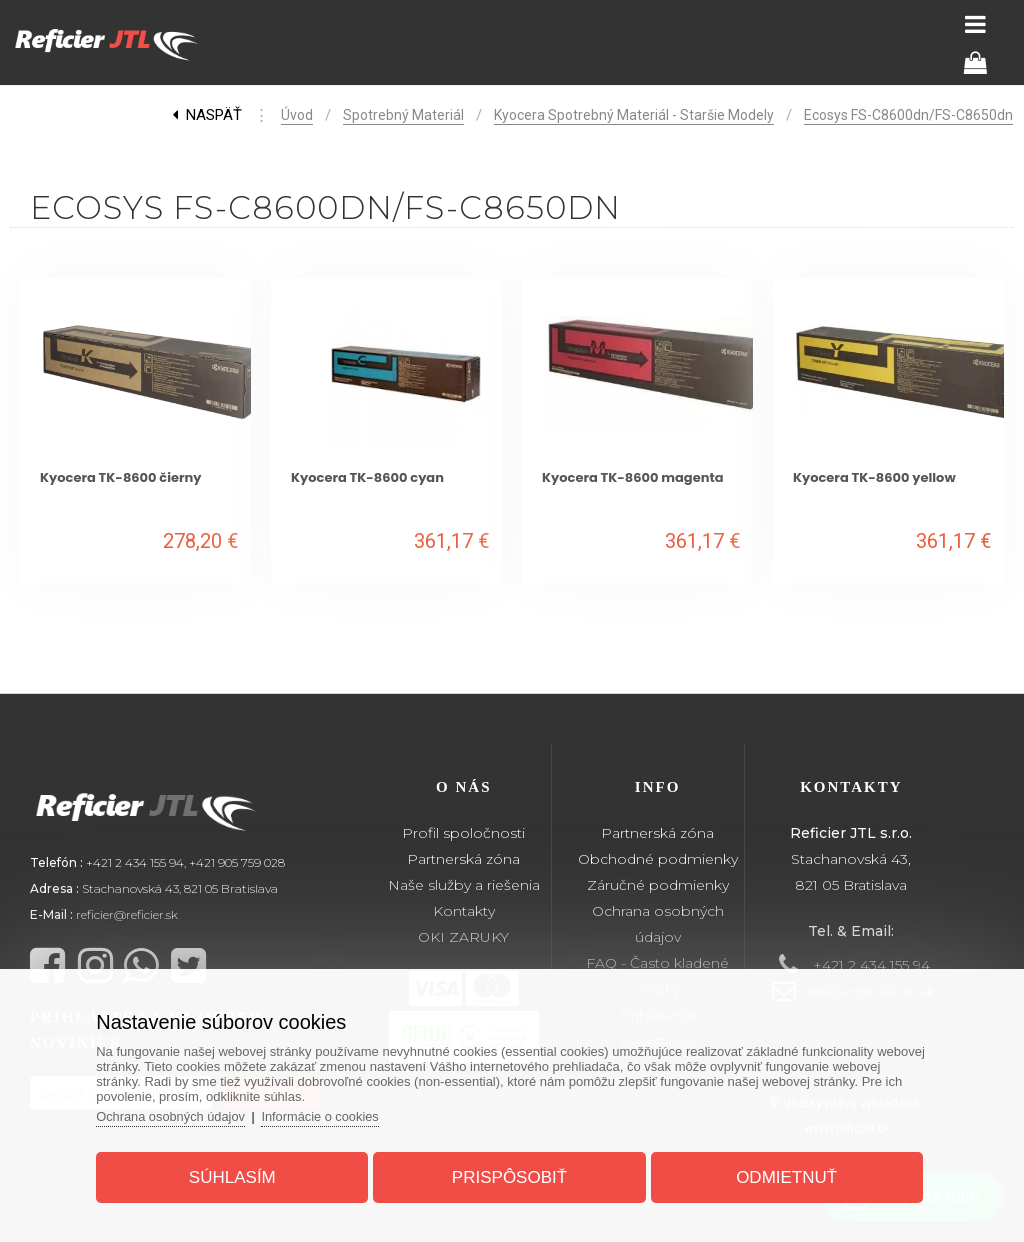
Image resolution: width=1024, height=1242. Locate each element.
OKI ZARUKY (463, 937)
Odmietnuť (782, 1175)
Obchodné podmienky (658, 859)
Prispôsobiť (509, 1175)
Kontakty (464, 911)
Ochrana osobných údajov (177, 1114)
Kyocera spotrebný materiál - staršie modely (634, 115)
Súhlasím (236, 1175)
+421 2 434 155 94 (135, 862)
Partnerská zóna (463, 859)
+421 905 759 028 (237, 862)
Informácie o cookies (329, 1114)
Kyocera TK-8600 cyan (367, 477)
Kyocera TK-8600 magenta (633, 477)
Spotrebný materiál (403, 115)
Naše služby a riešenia (464, 885)
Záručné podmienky (658, 885)
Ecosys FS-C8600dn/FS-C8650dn (908, 115)
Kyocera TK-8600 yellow (874, 477)
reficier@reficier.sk (127, 914)
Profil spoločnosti (463, 833)
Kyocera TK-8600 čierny (121, 477)
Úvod (297, 115)
